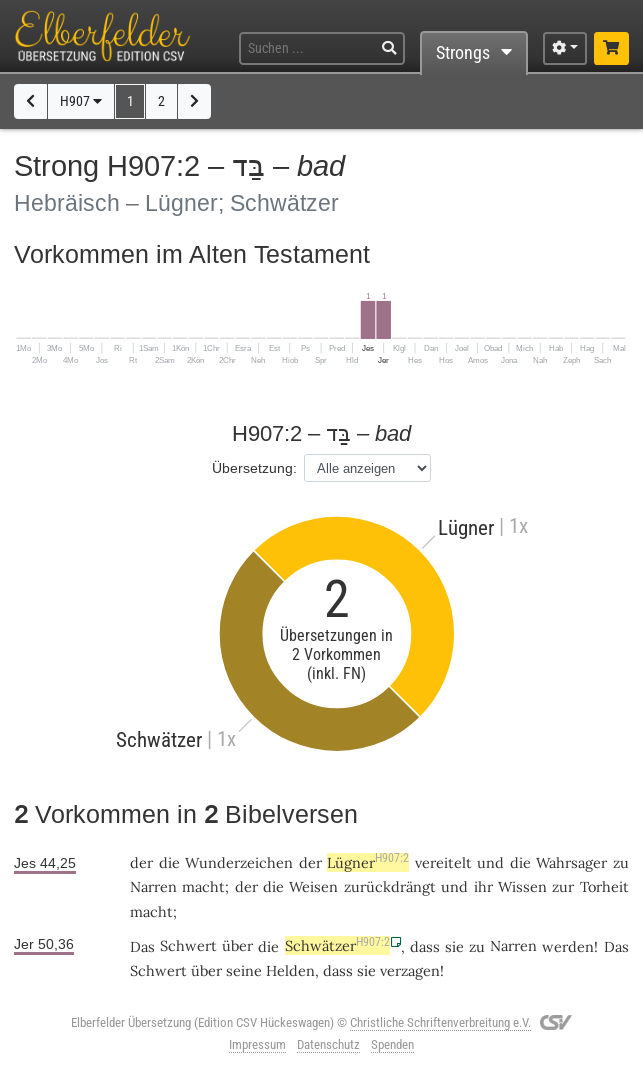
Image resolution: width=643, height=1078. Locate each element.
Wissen (522, 886)
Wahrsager (571, 862)
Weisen (313, 886)
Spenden (392, 1044)
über (237, 945)
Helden (290, 970)
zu (621, 862)
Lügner (368, 862)
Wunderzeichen (239, 862)
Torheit (604, 886)
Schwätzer (337, 945)
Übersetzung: (254, 468)
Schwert (188, 945)
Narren (153, 886)
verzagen (410, 970)
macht (203, 886)
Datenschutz (328, 1044)
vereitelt (443, 862)
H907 (81, 101)
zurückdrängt (390, 886)
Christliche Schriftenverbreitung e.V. (440, 1022)
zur (563, 886)
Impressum (257, 1044)
